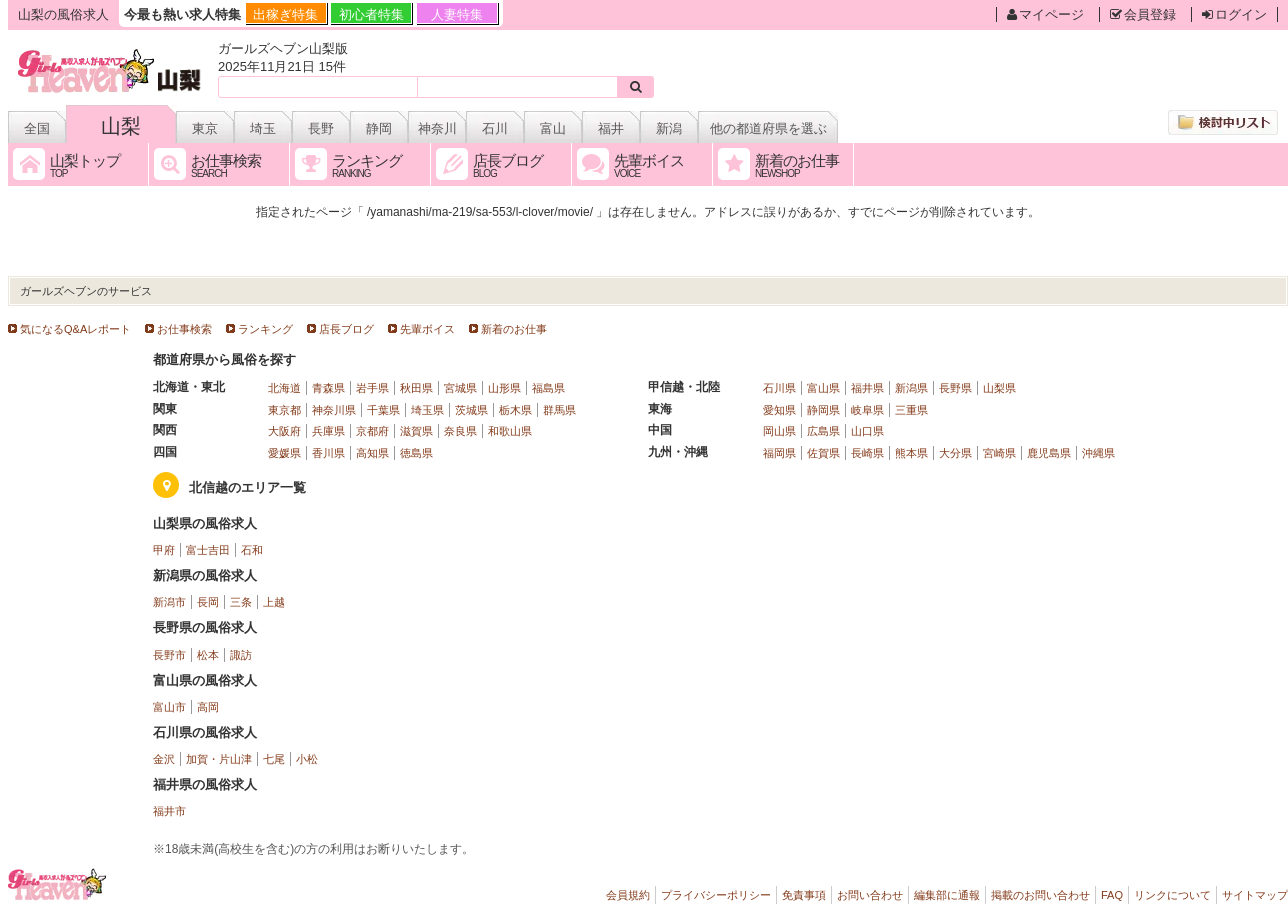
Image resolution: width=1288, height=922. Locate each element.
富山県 (823, 388)
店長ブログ (346, 329)
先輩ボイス (427, 329)
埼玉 (263, 128)
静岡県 (823, 410)
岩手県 (372, 388)
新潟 (669, 128)
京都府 (372, 431)
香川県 (328, 453)
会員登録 (1143, 14)
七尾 (274, 759)
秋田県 (416, 388)
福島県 (548, 388)
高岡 (208, 707)
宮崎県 (999, 453)
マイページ (1045, 14)
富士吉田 (208, 550)
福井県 (867, 388)
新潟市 (169, 602)
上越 (274, 602)
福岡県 (779, 453)
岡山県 (779, 431)
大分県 (955, 453)
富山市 (169, 707)
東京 (205, 128)
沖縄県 (1098, 453)
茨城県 (471, 410)
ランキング (265, 329)
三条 (241, 602)
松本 (208, 655)
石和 (252, 550)
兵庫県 (328, 431)
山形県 (504, 388)
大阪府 (284, 431)
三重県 (911, 410)
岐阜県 (867, 410)
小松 (307, 759)
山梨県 (999, 388)
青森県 (328, 388)
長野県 (955, 388)
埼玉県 (427, 410)
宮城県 (460, 388)
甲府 (164, 550)
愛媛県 (284, 453)
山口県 (867, 431)
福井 (611, 128)
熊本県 (911, 453)
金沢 (164, 759)
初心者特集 (371, 14)
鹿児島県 (1049, 453)
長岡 (208, 602)
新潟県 (911, 388)
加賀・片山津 (219, 759)
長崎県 (867, 453)
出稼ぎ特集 (285, 14)
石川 (495, 128)
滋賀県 (416, 431)
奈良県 (460, 431)
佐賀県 (823, 453)
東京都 (284, 410)
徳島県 (416, 453)
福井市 (169, 811)
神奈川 (437, 128)
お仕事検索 (184, 329)
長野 (321, 128)
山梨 (121, 126)
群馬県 (559, 410)
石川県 (779, 388)
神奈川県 (334, 410)
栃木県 (515, 410)
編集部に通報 (947, 895)
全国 (37, 128)
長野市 (169, 655)
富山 (553, 128)
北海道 (284, 388)
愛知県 (779, 410)
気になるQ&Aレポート (75, 329)
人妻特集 (457, 14)
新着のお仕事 (514, 329)
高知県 (372, 453)
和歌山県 (510, 431)
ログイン (1234, 14)
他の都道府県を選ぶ (768, 128)
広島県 (823, 431)
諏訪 (241, 655)
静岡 (379, 128)
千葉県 (383, 410)
